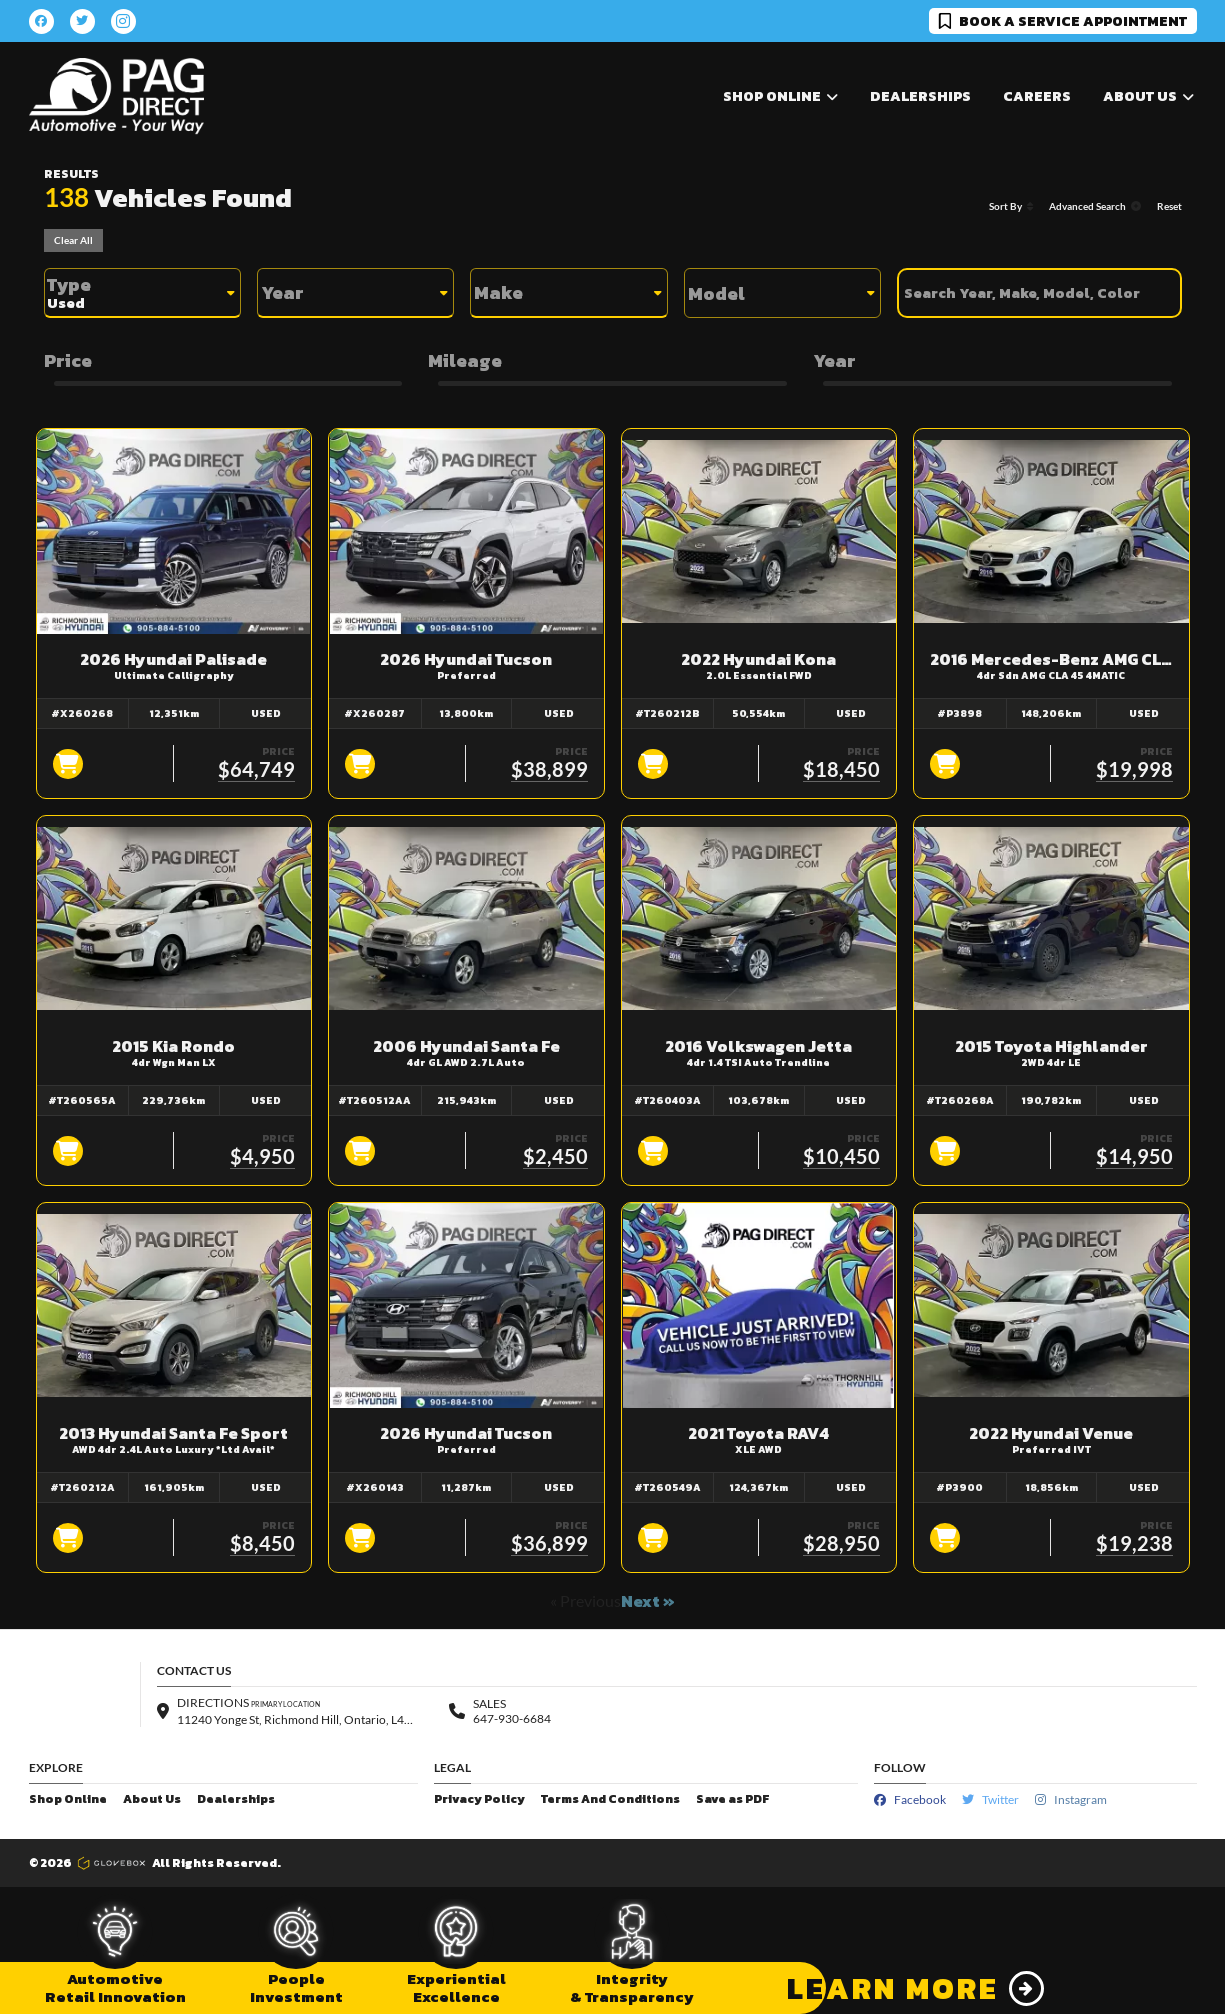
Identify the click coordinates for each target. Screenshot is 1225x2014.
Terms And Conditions (610, 1799)
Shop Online (68, 1799)
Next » (648, 1601)
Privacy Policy (479, 1799)
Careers (1037, 96)
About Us (152, 1799)
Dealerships (920, 96)
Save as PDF (732, 1799)
